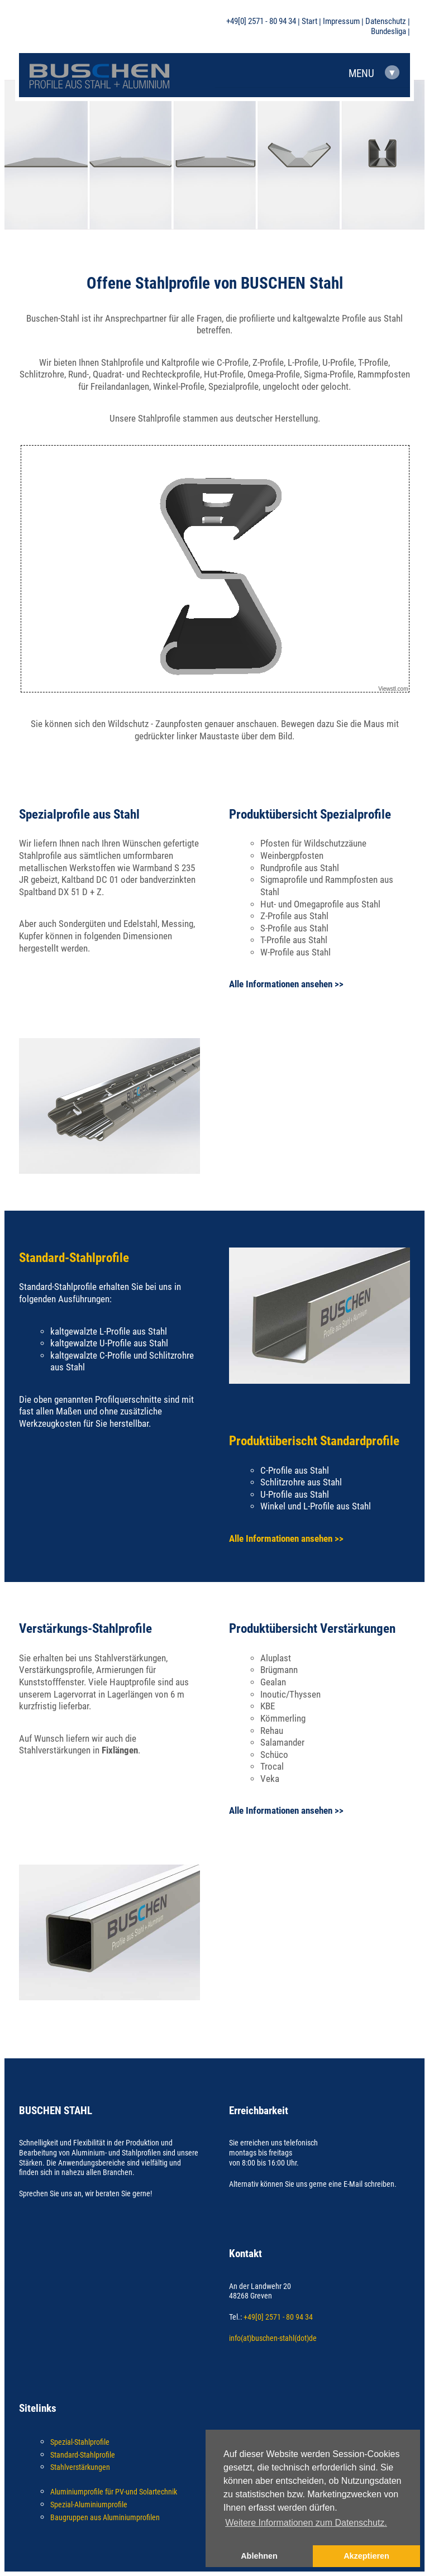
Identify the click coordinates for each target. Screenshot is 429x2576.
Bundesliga (388, 32)
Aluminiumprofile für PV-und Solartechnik (113, 2491)
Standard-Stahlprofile (82, 2454)
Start (309, 22)
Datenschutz (385, 22)
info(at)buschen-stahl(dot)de (273, 2338)
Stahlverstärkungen (80, 2467)
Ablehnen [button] (259, 2555)
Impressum (341, 22)
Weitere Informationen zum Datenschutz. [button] (306, 2522)
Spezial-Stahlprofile (79, 2442)
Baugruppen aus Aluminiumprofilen (105, 2517)
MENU (374, 72)
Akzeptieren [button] (366, 2555)
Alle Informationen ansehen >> (286, 984)
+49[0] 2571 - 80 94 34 (261, 22)
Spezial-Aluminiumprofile (88, 2504)
